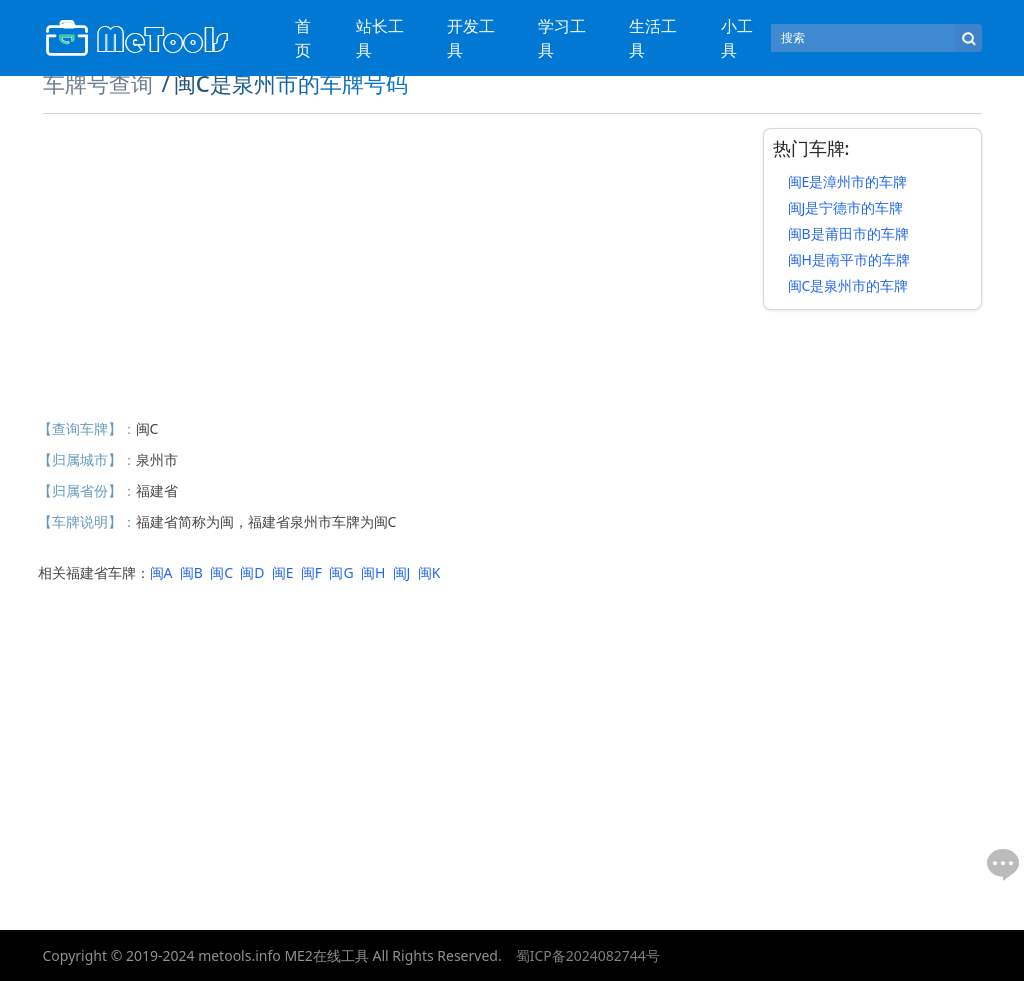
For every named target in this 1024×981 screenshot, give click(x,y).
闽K (429, 572)
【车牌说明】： (87, 521)
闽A (161, 572)
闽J (402, 572)
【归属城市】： (87, 459)
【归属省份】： (87, 490)
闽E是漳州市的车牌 (848, 181)
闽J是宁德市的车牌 (846, 207)
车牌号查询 (98, 83)
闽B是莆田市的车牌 (848, 233)
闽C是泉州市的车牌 (848, 285)
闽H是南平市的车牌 (849, 259)
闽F (311, 572)
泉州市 (157, 459)
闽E (283, 572)
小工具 (737, 38)
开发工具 (471, 38)
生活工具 (653, 38)
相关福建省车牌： (94, 572)
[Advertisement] (392, 268)
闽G (341, 572)
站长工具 (380, 38)
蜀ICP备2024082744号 (588, 955)
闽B (191, 572)
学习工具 (562, 38)
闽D (252, 572)
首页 (303, 38)
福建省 (157, 490)
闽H (373, 572)
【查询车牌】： (87, 428)
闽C (147, 428)
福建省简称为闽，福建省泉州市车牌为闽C (266, 521)
